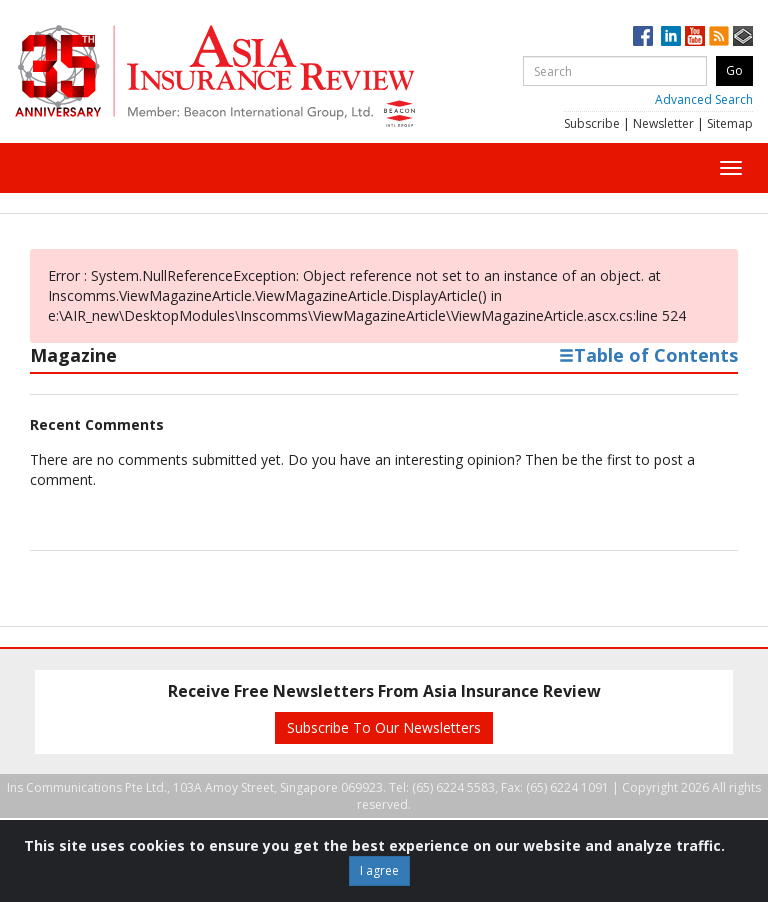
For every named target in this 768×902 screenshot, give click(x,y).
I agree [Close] (379, 870)
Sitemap (730, 123)
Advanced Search (704, 99)
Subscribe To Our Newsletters (384, 727)
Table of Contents (648, 355)
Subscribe (592, 123)
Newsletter (663, 123)
